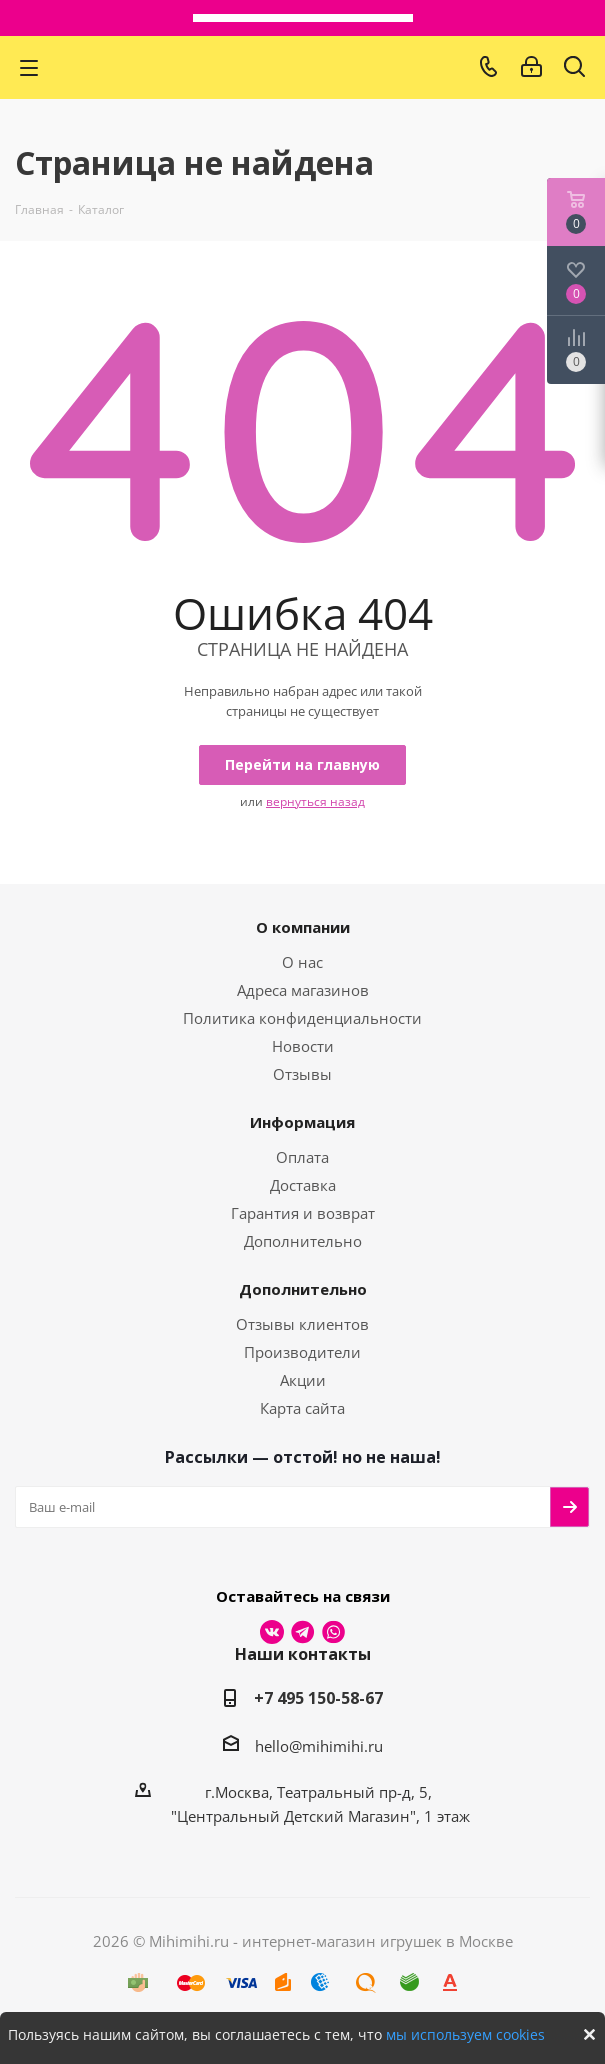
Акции (303, 1380)
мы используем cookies (465, 2034)
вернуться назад (315, 801)
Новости (303, 1046)
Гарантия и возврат (303, 1213)
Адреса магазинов (303, 990)
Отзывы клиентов (302, 1324)
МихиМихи (270, 67)
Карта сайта (302, 1408)
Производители (302, 1352)
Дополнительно (303, 1241)
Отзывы (302, 1074)
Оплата (302, 1157)
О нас (302, 962)
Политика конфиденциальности (302, 1018)
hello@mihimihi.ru (319, 1746)
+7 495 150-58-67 (318, 1698)
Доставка (303, 1185)
